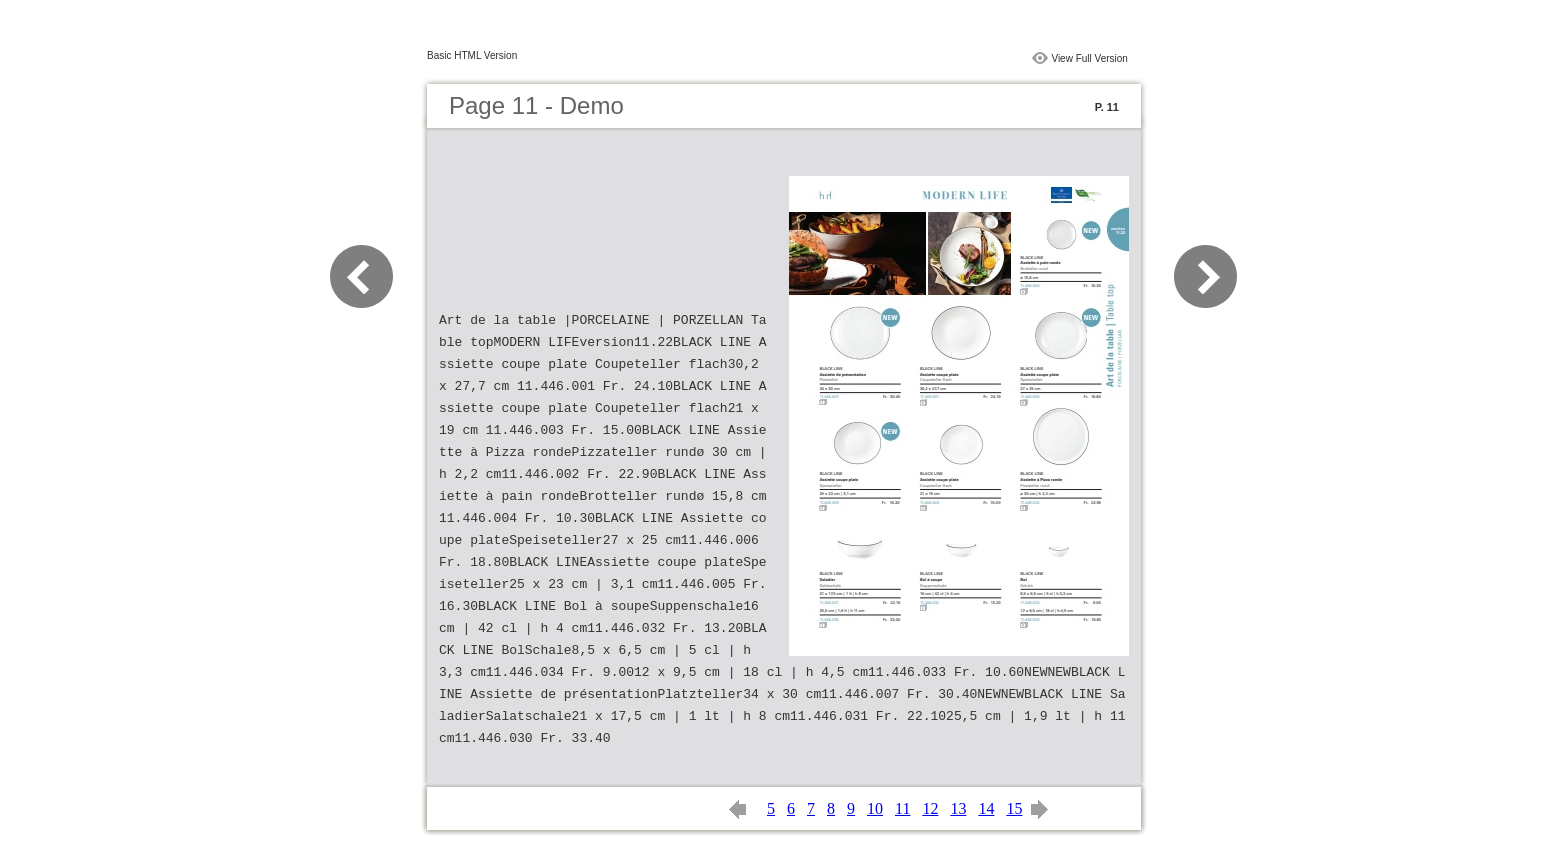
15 (1014, 808)
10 (875, 808)
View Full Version (1089, 58)
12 (930, 808)
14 (986, 808)
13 (958, 808)
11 (902, 808)
